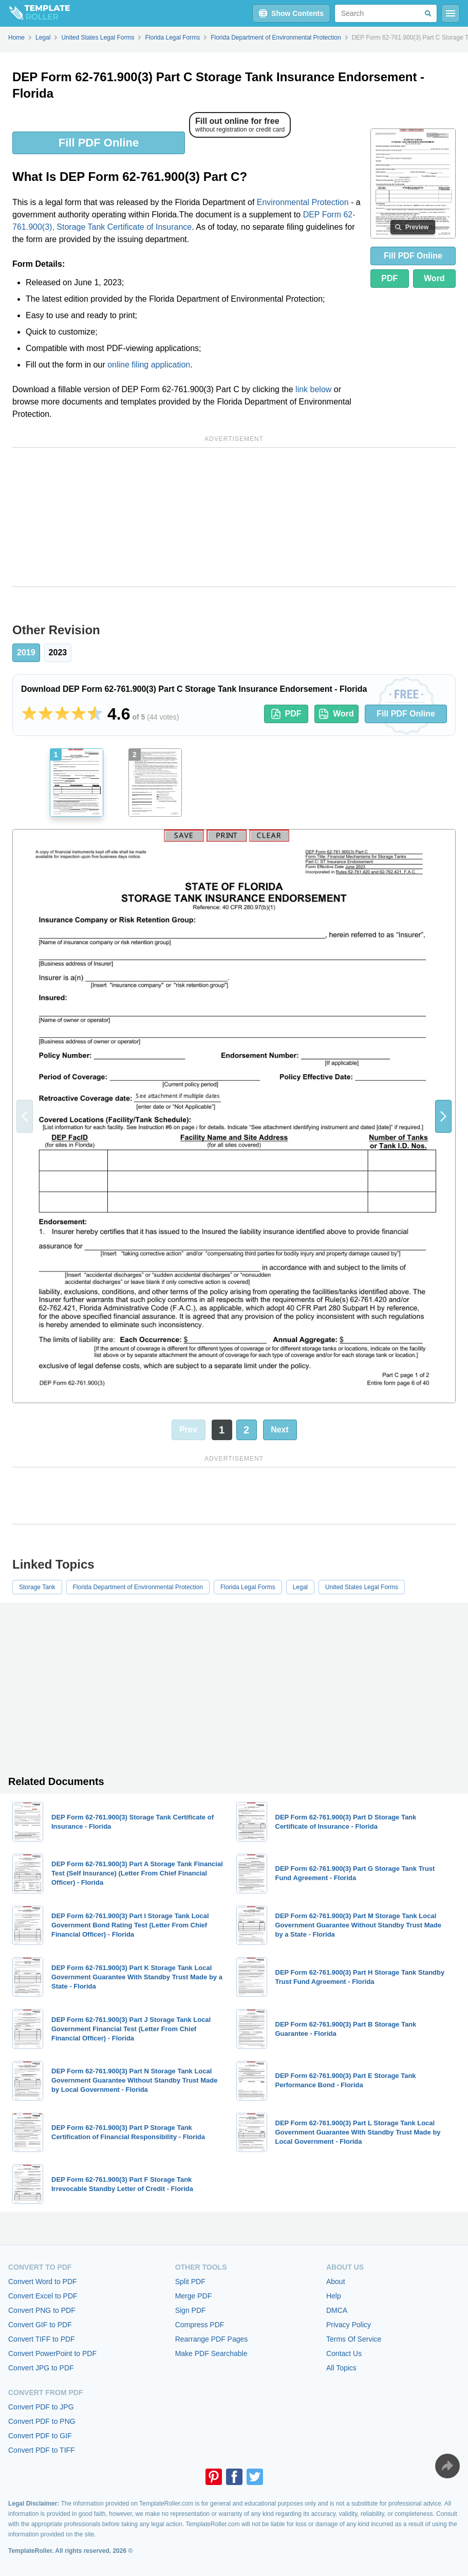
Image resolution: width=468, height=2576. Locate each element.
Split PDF (190, 2281)
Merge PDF (193, 2296)
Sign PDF (190, 2310)
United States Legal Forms (361, 1587)
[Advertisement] (234, 517)
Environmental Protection (303, 202)
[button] (443, 1116)
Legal (300, 1587)
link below (313, 389)
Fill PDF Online (99, 142)
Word (434, 278)
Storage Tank (37, 1587)
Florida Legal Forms (247, 1587)
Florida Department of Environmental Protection (138, 1587)
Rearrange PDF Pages (211, 2339)
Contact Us (344, 2353)
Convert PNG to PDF (42, 2310)
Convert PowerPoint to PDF (52, 2353)
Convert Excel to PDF (43, 2296)
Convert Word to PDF (42, 2281)
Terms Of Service (353, 2339)
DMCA (336, 2310)
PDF (389, 278)
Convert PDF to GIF (40, 2436)
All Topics (341, 2368)
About (335, 2281)
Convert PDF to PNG (42, 2421)
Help (333, 2296)
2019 (26, 652)
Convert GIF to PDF (40, 2325)
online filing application (148, 364)
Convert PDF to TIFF (41, 2450)
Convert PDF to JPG (41, 2407)
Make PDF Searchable (211, 2353)
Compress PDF (199, 2325)
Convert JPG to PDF (41, 2368)
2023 (58, 652)
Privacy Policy (348, 2325)
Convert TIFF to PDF (41, 2339)
